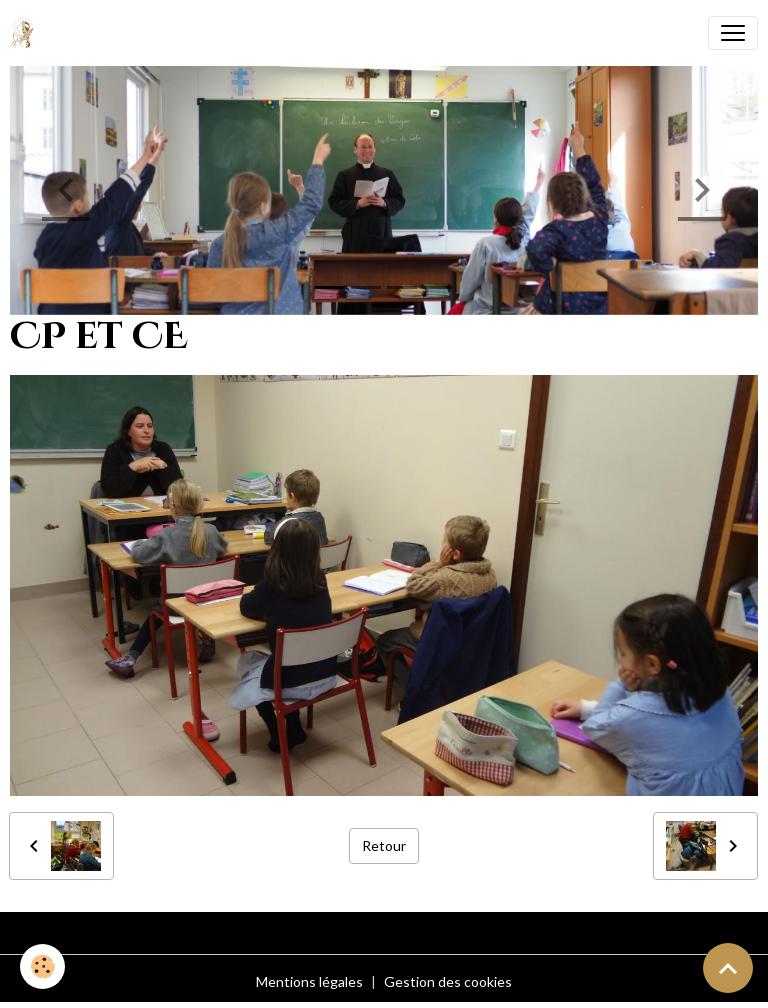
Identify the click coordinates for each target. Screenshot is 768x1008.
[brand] (26, 33)
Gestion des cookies (448, 981)
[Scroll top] (728, 968)
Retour (384, 845)
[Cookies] (42, 966)
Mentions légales (309, 981)
